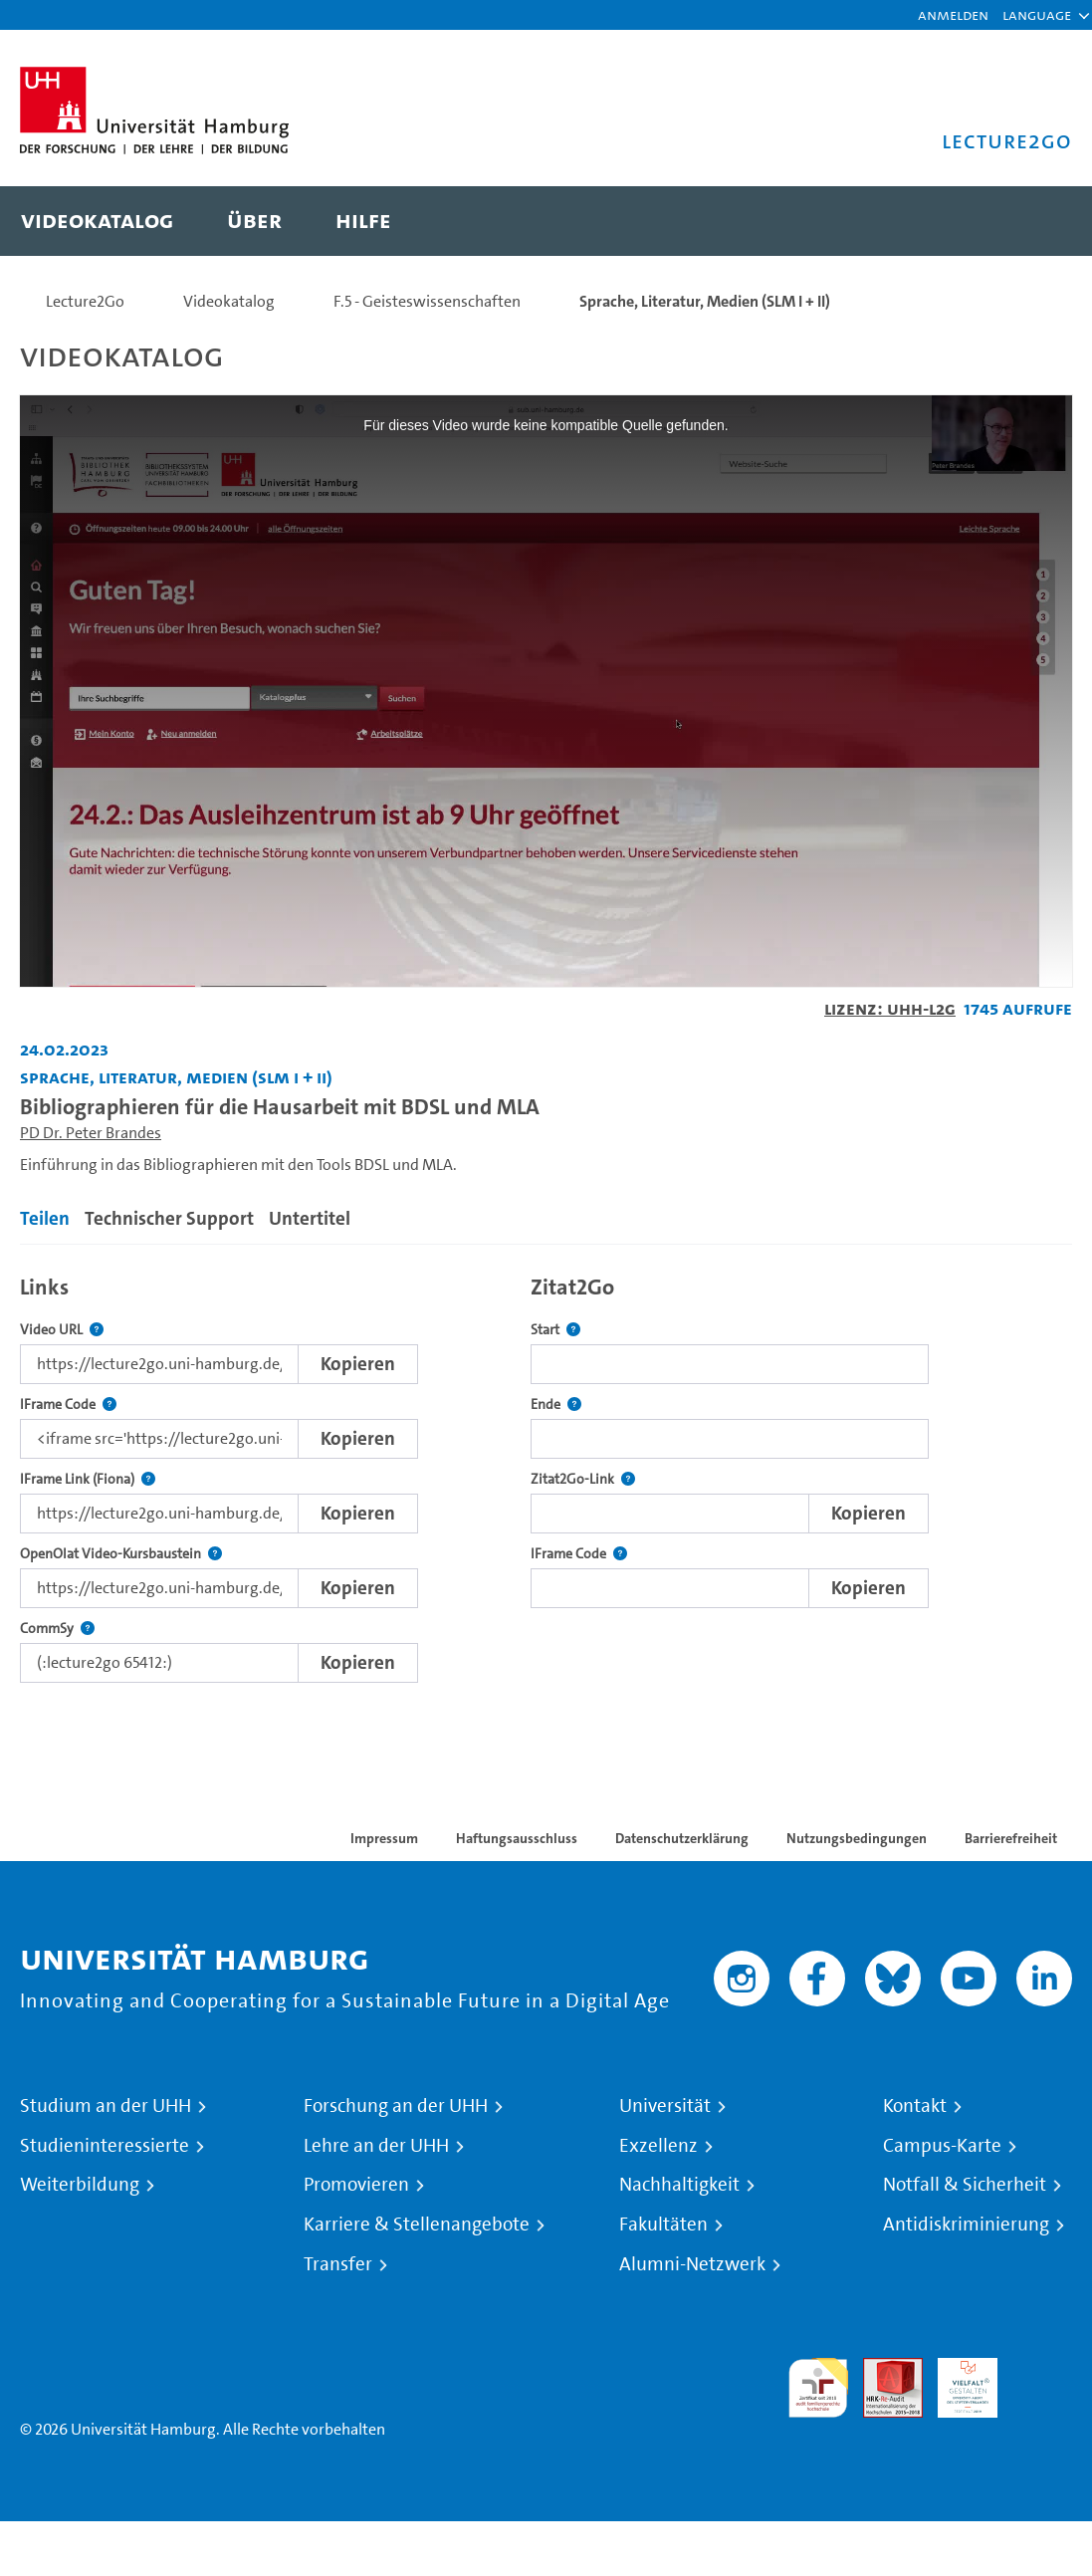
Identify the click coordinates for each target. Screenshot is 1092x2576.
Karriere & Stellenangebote (417, 2224)
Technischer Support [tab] (169, 1218)
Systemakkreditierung (1042, 2369)
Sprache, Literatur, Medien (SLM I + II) (704, 301)
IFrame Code (68, 1404)
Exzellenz (658, 2146)
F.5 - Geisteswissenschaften (427, 301)
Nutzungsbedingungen (856, 1838)
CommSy (57, 1628)
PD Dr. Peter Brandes (90, 1132)
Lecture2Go (85, 301)
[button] (1036, 15)
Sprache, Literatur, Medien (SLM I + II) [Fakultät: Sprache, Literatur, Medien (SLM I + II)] (176, 1076)
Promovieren (356, 2185)
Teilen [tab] (45, 1218)
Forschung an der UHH (396, 2106)
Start (555, 1329)
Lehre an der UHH (376, 2146)
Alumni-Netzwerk (692, 2264)
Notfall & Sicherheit (964, 2185)
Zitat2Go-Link (583, 1479)
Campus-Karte (942, 2146)
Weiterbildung (79, 2185)
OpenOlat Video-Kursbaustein (121, 1553)
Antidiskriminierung (966, 2224)
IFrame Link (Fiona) (87, 1479)
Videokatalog (229, 301)
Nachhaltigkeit (679, 2185)
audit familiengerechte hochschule (818, 2388)
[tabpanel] (546, 1473)
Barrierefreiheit (1011, 1838)
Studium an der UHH (105, 2106)
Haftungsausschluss (516, 1838)
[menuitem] (97, 221)
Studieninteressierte (104, 2146)
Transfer (338, 2264)
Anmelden (953, 14)
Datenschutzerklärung (682, 1838)
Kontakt (915, 2106)
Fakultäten (663, 2224)
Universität (665, 2106)
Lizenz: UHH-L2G (890, 1008)
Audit (882, 2369)
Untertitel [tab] (309, 1218)
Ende (556, 1404)
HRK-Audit (957, 2381)
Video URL (62, 1329)
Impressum (384, 1838)
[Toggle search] (1037, 221)
